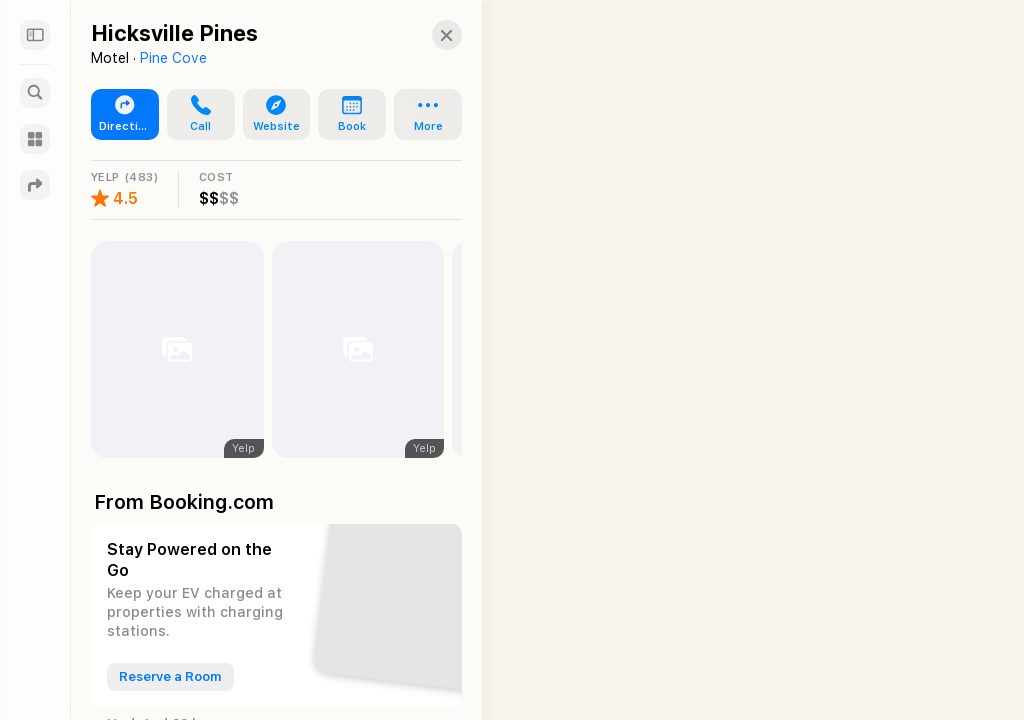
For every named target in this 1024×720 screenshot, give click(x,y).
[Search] (35, 93)
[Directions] (35, 185)
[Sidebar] (35, 35)
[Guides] (35, 139)
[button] (429, 35)
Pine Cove (173, 58)
